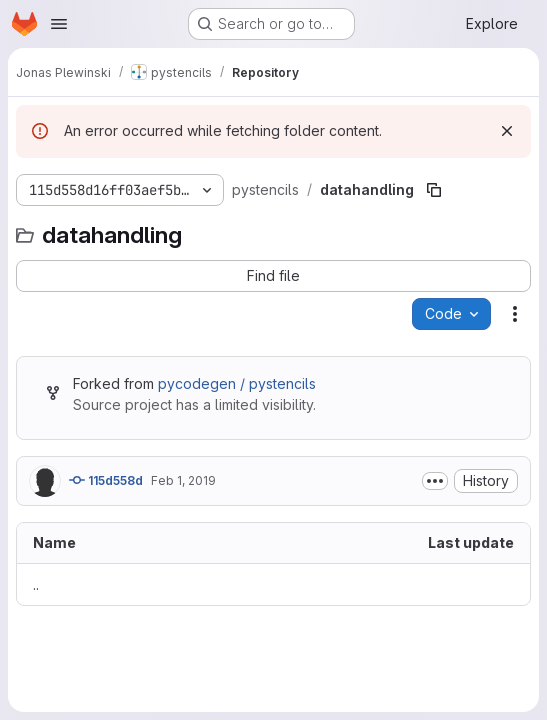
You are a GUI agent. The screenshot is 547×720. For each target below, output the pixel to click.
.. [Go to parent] (36, 584)
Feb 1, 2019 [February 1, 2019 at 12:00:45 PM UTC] (183, 480)
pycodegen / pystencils (237, 383)
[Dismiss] (507, 131)
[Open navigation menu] (59, 24)
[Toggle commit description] (435, 481)
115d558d (106, 480)
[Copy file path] (434, 190)
